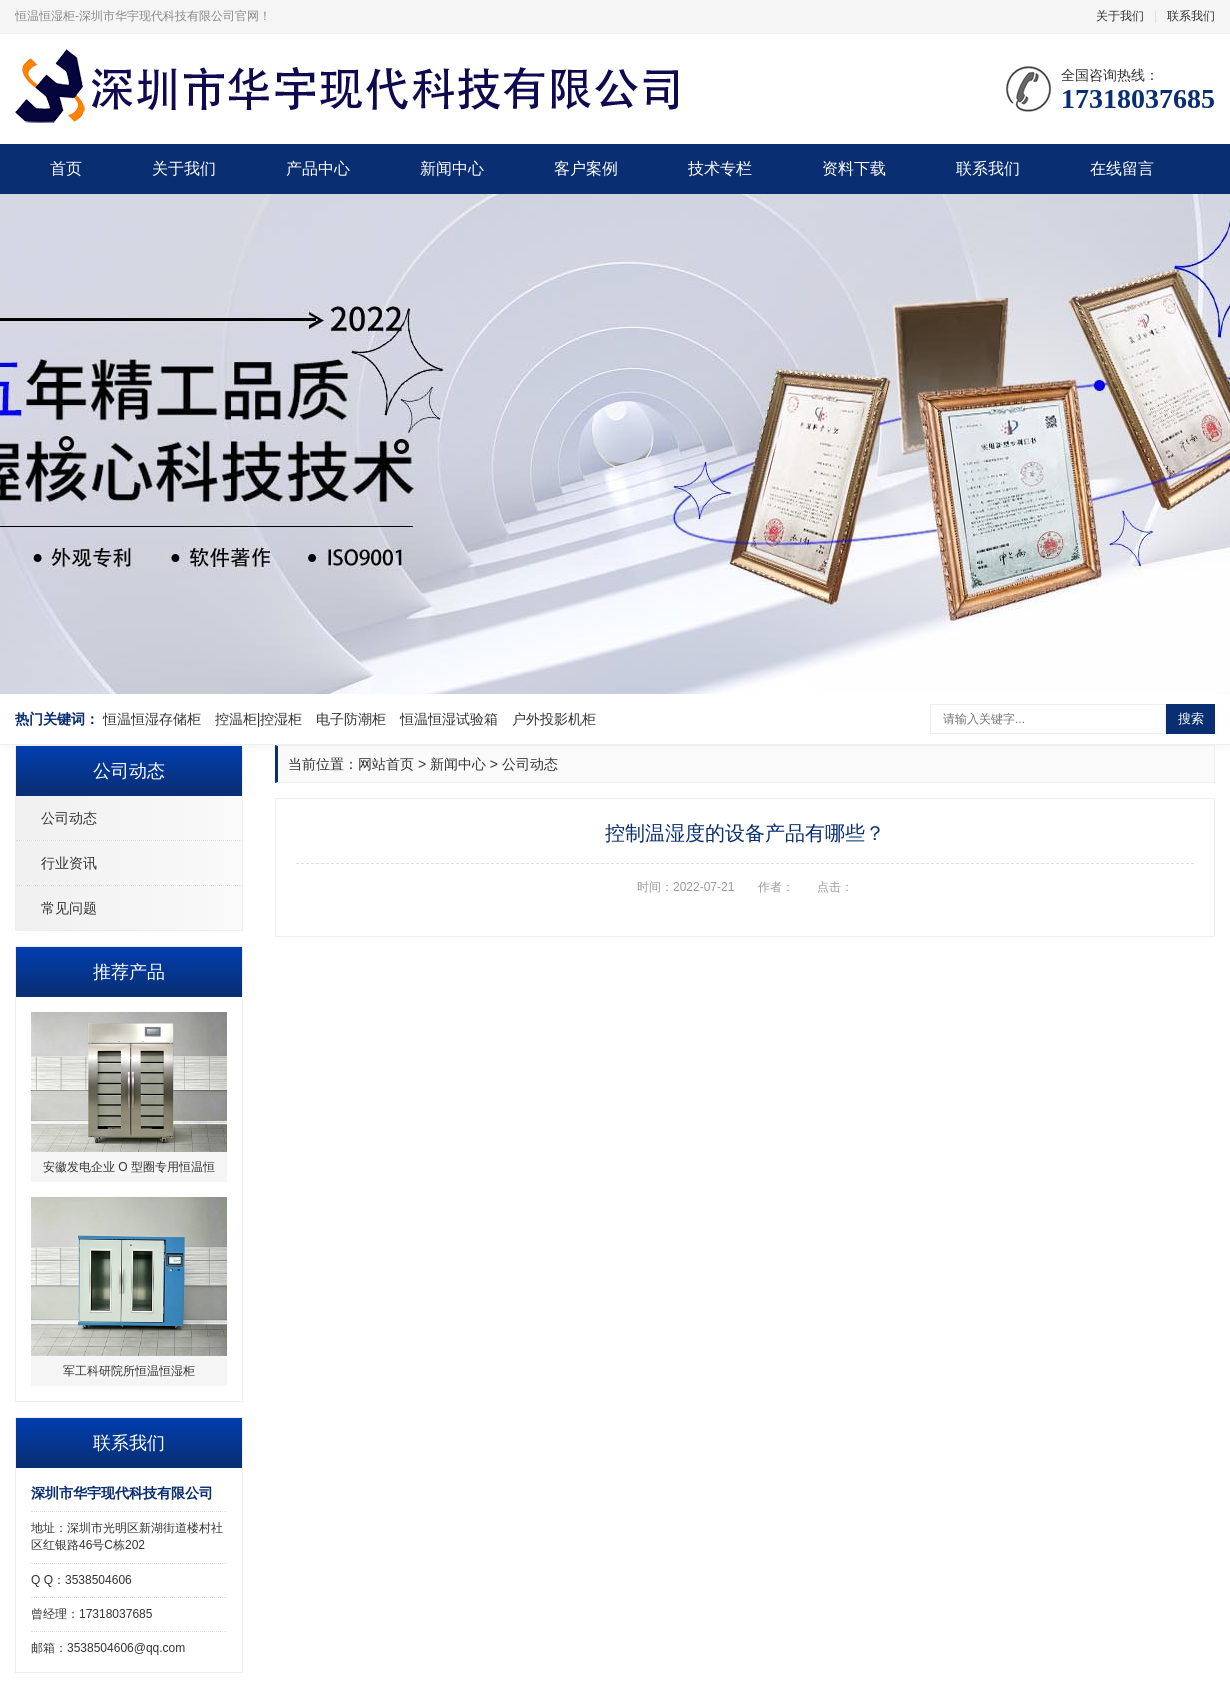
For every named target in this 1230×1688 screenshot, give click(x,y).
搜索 (1191, 718)
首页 (66, 168)
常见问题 (69, 908)
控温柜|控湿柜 (259, 719)
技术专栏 (720, 168)
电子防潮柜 (351, 719)
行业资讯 (69, 863)
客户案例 (586, 168)
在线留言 (1122, 168)
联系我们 (1191, 16)
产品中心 (318, 168)
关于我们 (1120, 16)
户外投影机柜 (554, 719)
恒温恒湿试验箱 (449, 719)
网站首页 (386, 764)
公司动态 (69, 818)
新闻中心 (452, 168)
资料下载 (854, 168)
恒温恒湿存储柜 (152, 719)
